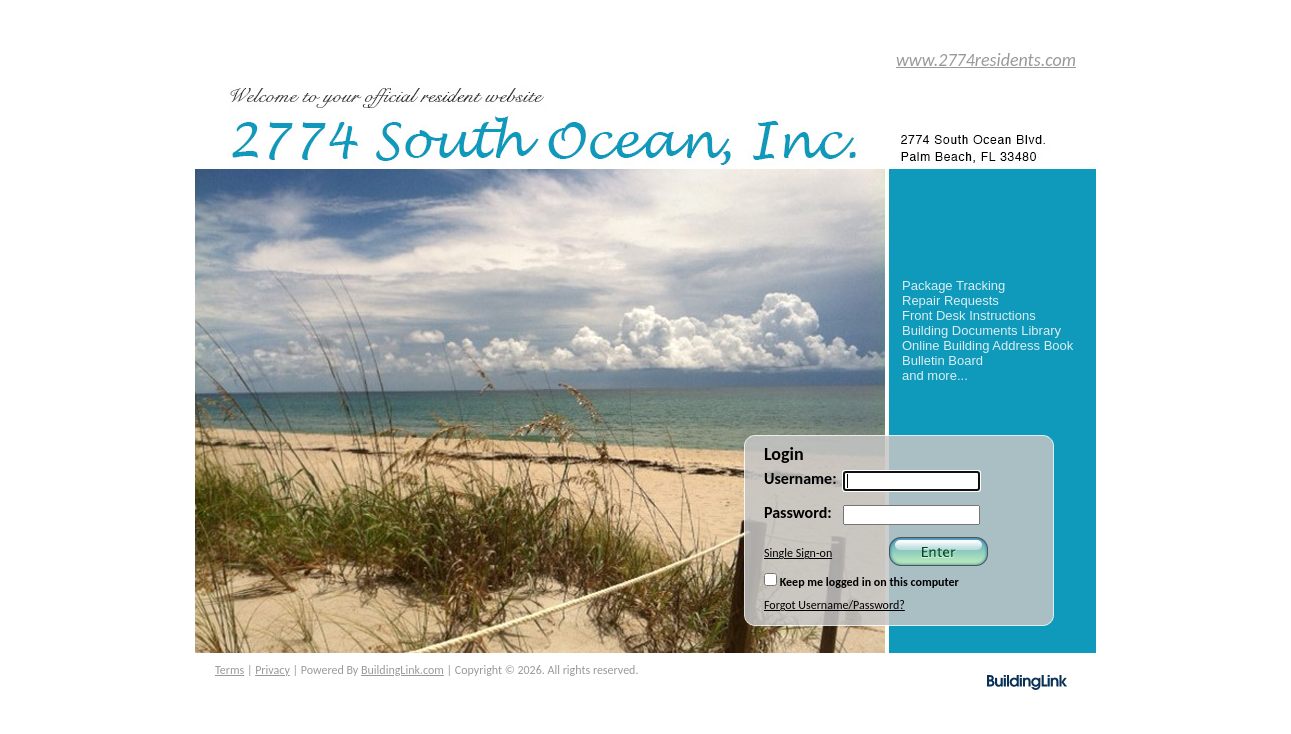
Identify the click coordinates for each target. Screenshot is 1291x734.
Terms (229, 670)
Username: (800, 478)
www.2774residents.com (986, 60)
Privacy (272, 670)
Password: (798, 512)
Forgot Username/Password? (834, 605)
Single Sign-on (798, 553)
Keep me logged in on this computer (861, 581)
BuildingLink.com (402, 670)
